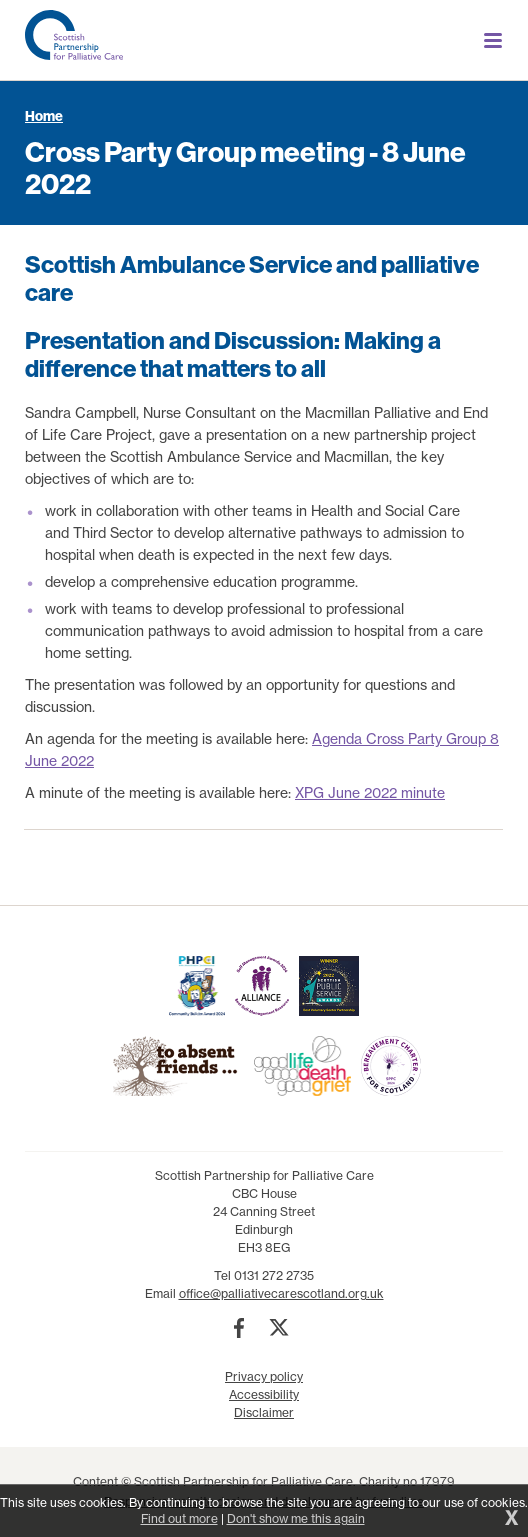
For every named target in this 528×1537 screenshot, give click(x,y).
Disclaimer (264, 1412)
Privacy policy (264, 1376)
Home (44, 116)
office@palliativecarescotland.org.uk (281, 1293)
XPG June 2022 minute (370, 793)
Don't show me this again (296, 1518)
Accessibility (264, 1394)
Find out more (179, 1518)
